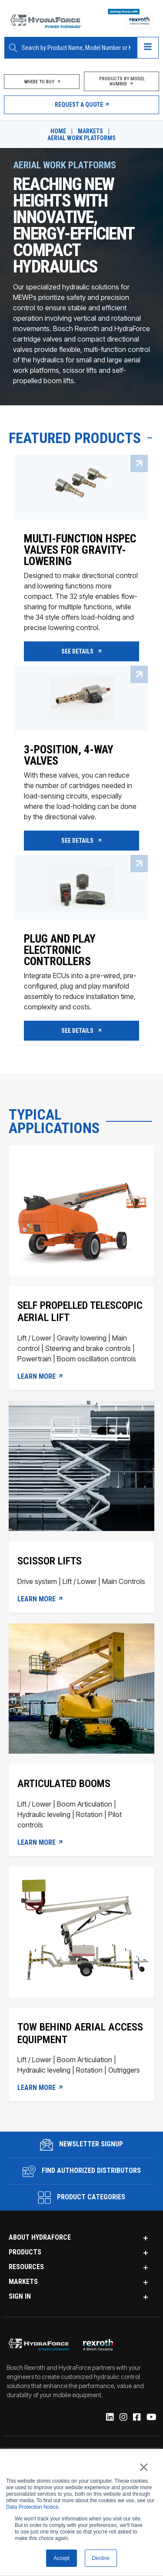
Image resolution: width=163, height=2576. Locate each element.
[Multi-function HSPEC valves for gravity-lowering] (81, 578)
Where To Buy (42, 82)
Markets (90, 131)
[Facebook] (136, 2417)
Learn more (40, 2088)
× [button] (144, 2467)
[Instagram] (122, 2417)
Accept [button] (61, 2558)
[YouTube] (150, 2417)
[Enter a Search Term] (76, 48)
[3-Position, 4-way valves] (81, 778)
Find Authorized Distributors (82, 2171)
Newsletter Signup (81, 2144)
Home (58, 131)
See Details (81, 651)
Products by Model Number (121, 81)
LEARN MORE (40, 1376)
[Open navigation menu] (148, 48)
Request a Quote (81, 104)
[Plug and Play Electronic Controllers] (81, 968)
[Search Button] (13, 47)
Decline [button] (101, 2558)
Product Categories (81, 2197)
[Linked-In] (109, 2417)
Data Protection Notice (32, 2507)
